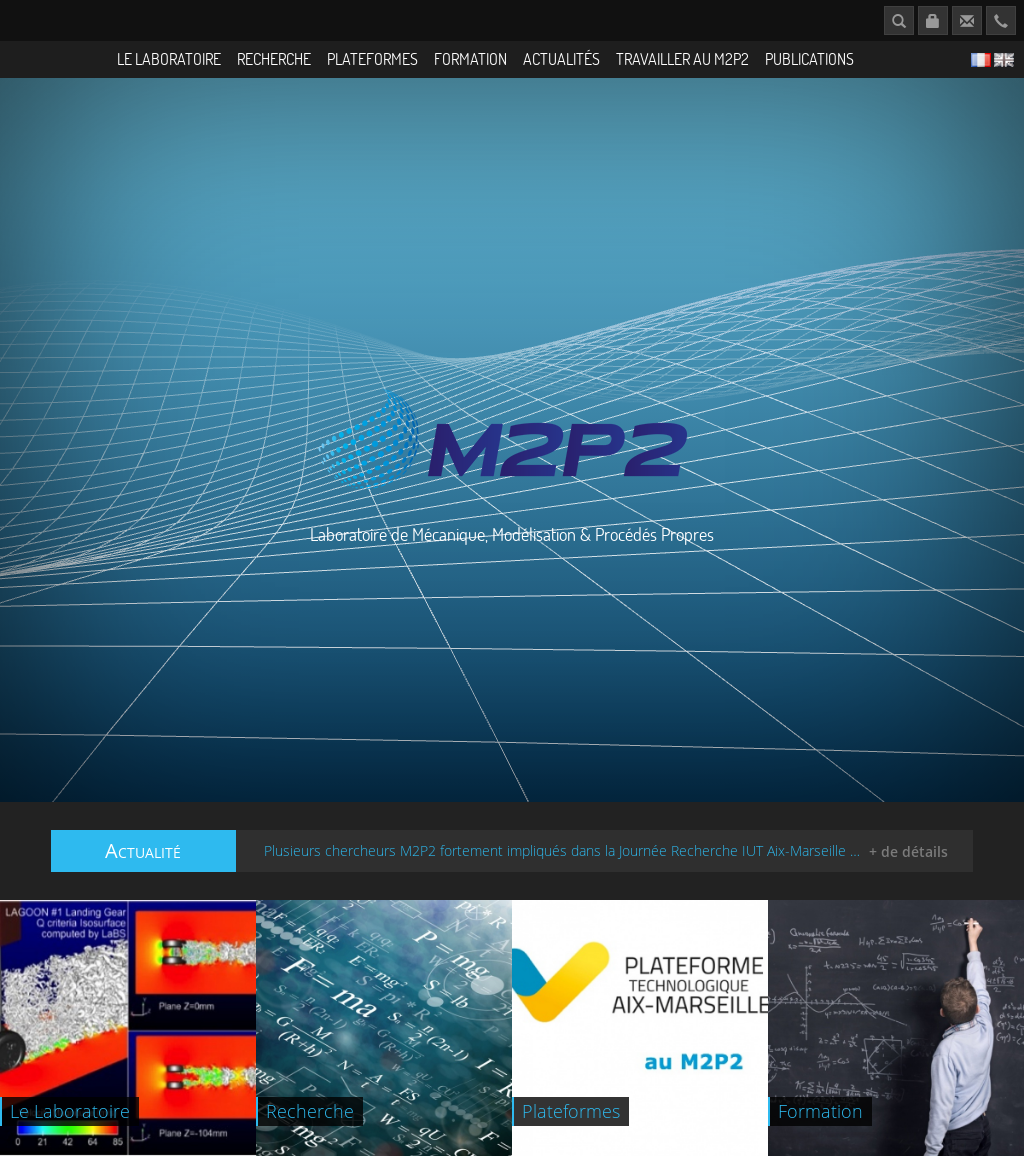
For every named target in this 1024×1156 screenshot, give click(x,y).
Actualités (561, 58)
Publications (809, 58)
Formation (470, 58)
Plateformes (372, 58)
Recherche (274, 58)
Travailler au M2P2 (682, 58)
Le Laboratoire (169, 58)
